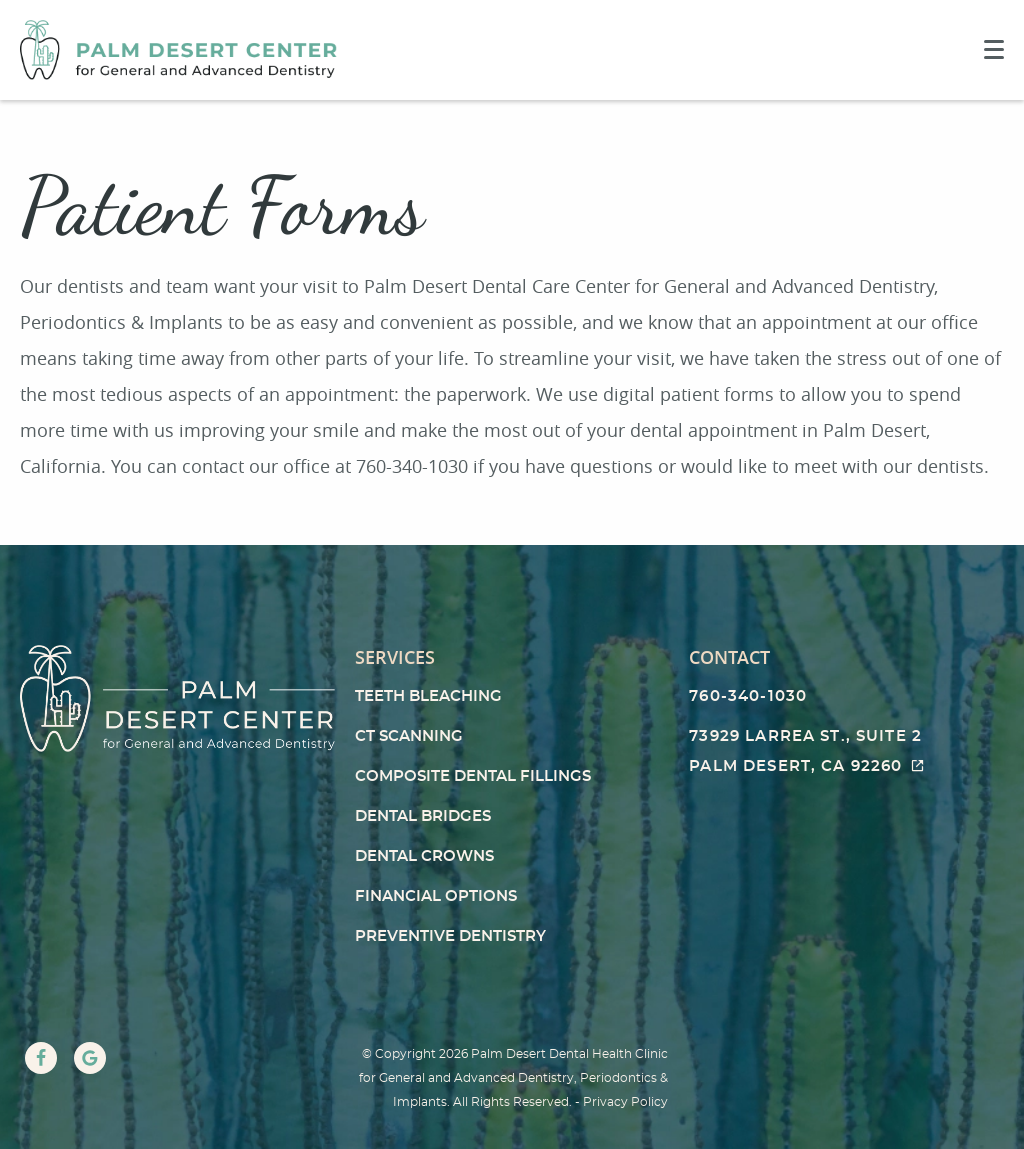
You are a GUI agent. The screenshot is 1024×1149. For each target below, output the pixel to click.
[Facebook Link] (41, 1058)
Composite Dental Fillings (473, 776)
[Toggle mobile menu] (994, 49)
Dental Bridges (423, 816)
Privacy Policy (625, 1102)
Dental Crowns (424, 856)
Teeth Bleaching (428, 696)
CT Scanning (409, 736)
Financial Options (436, 896)
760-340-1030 (748, 696)
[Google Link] (90, 1058)
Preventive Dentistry (450, 936)
